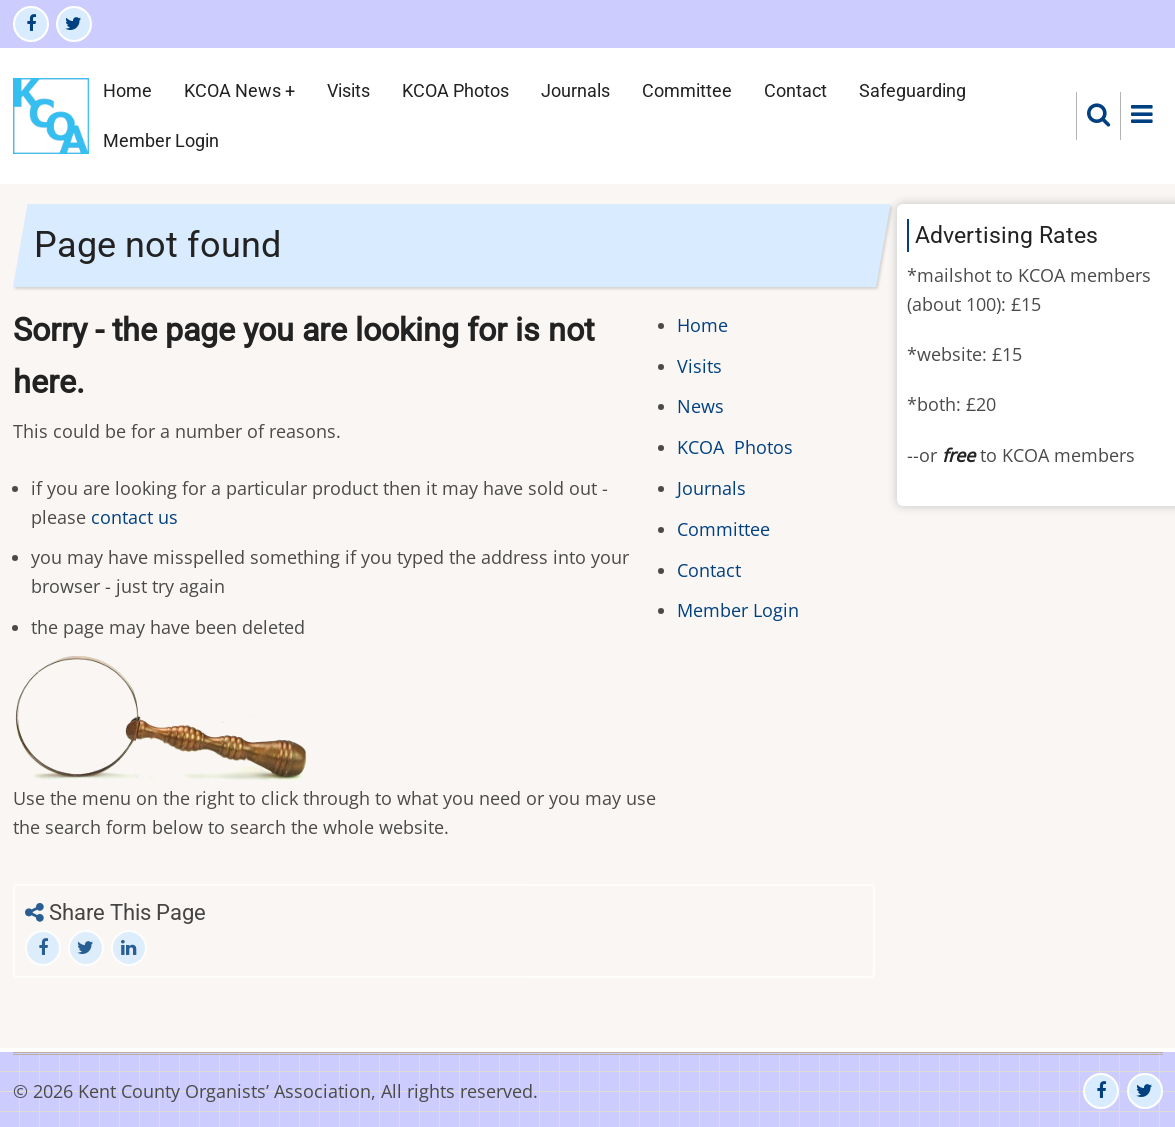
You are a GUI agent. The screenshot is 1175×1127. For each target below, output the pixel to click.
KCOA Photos (455, 90)
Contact (795, 90)
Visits (348, 90)
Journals (575, 90)
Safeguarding (912, 90)
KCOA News (232, 90)
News (700, 406)
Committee (687, 90)
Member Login (161, 140)
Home (127, 90)
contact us (134, 517)
